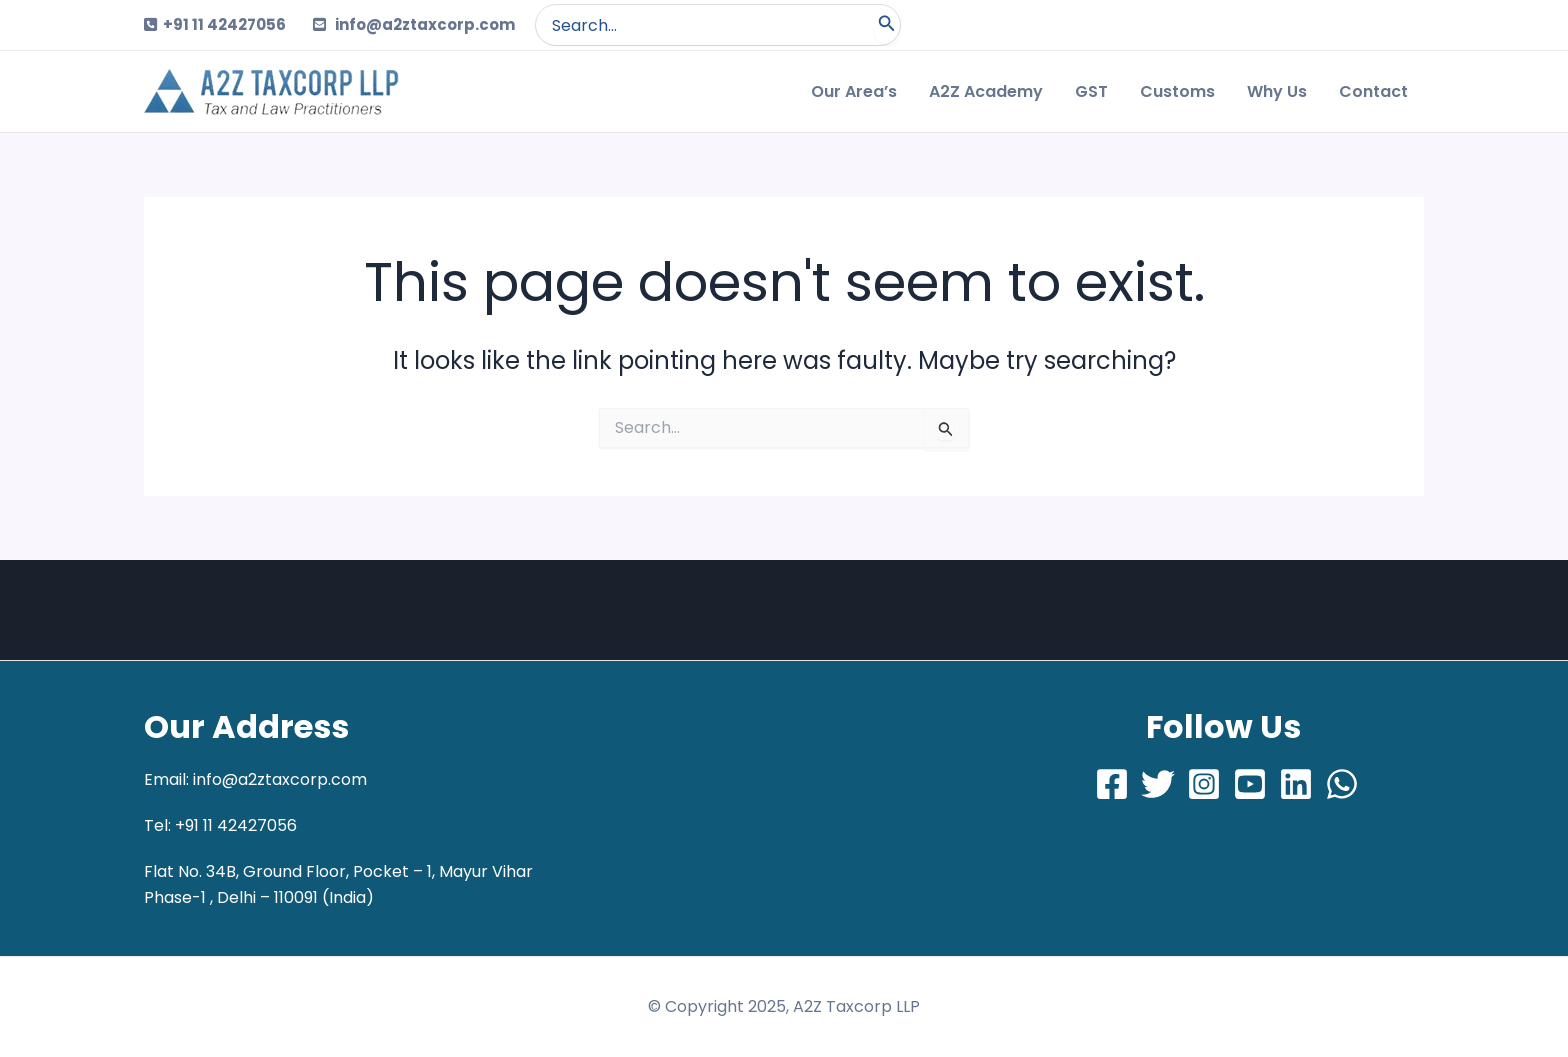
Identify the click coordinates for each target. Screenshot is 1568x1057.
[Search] (887, 25)
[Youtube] (1250, 784)
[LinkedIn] (1296, 784)
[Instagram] (1204, 784)
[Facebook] (1112, 784)
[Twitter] (1158, 784)
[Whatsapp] (1342, 784)
